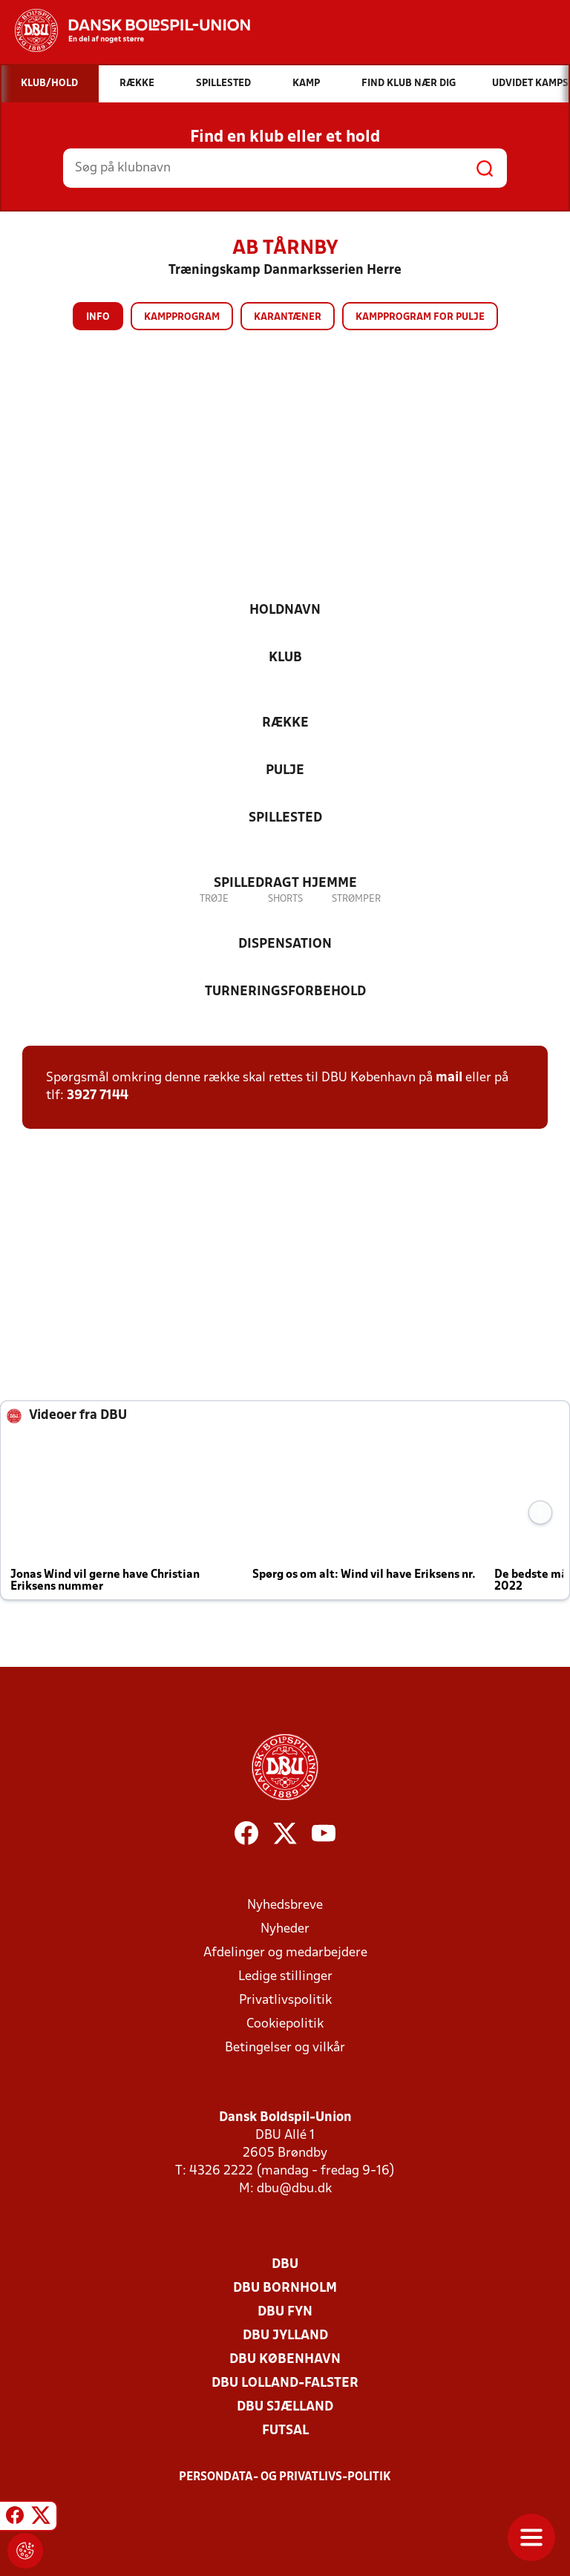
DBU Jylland (285, 2336)
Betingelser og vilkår (285, 2048)
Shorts (285, 899)
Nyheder (285, 1929)
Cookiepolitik (285, 2024)
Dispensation (285, 944)
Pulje (285, 770)
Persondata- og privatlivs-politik (285, 2477)
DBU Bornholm (285, 2288)
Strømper (356, 899)
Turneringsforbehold (285, 992)
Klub (285, 658)
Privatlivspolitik (285, 2000)
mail (449, 1078)
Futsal (285, 2431)
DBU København (285, 2359)
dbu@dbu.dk (294, 2189)
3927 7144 (97, 1095)
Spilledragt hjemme (285, 883)
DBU (285, 2264)
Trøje (214, 899)
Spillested (285, 818)
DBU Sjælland (285, 2407)
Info (98, 317)
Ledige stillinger (285, 1976)
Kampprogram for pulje (420, 317)
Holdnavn (285, 610)
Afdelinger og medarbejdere (285, 1953)
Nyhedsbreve (285, 1905)
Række (285, 723)
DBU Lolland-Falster (285, 2383)
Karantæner (287, 317)
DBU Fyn (285, 2312)
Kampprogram (182, 317)
